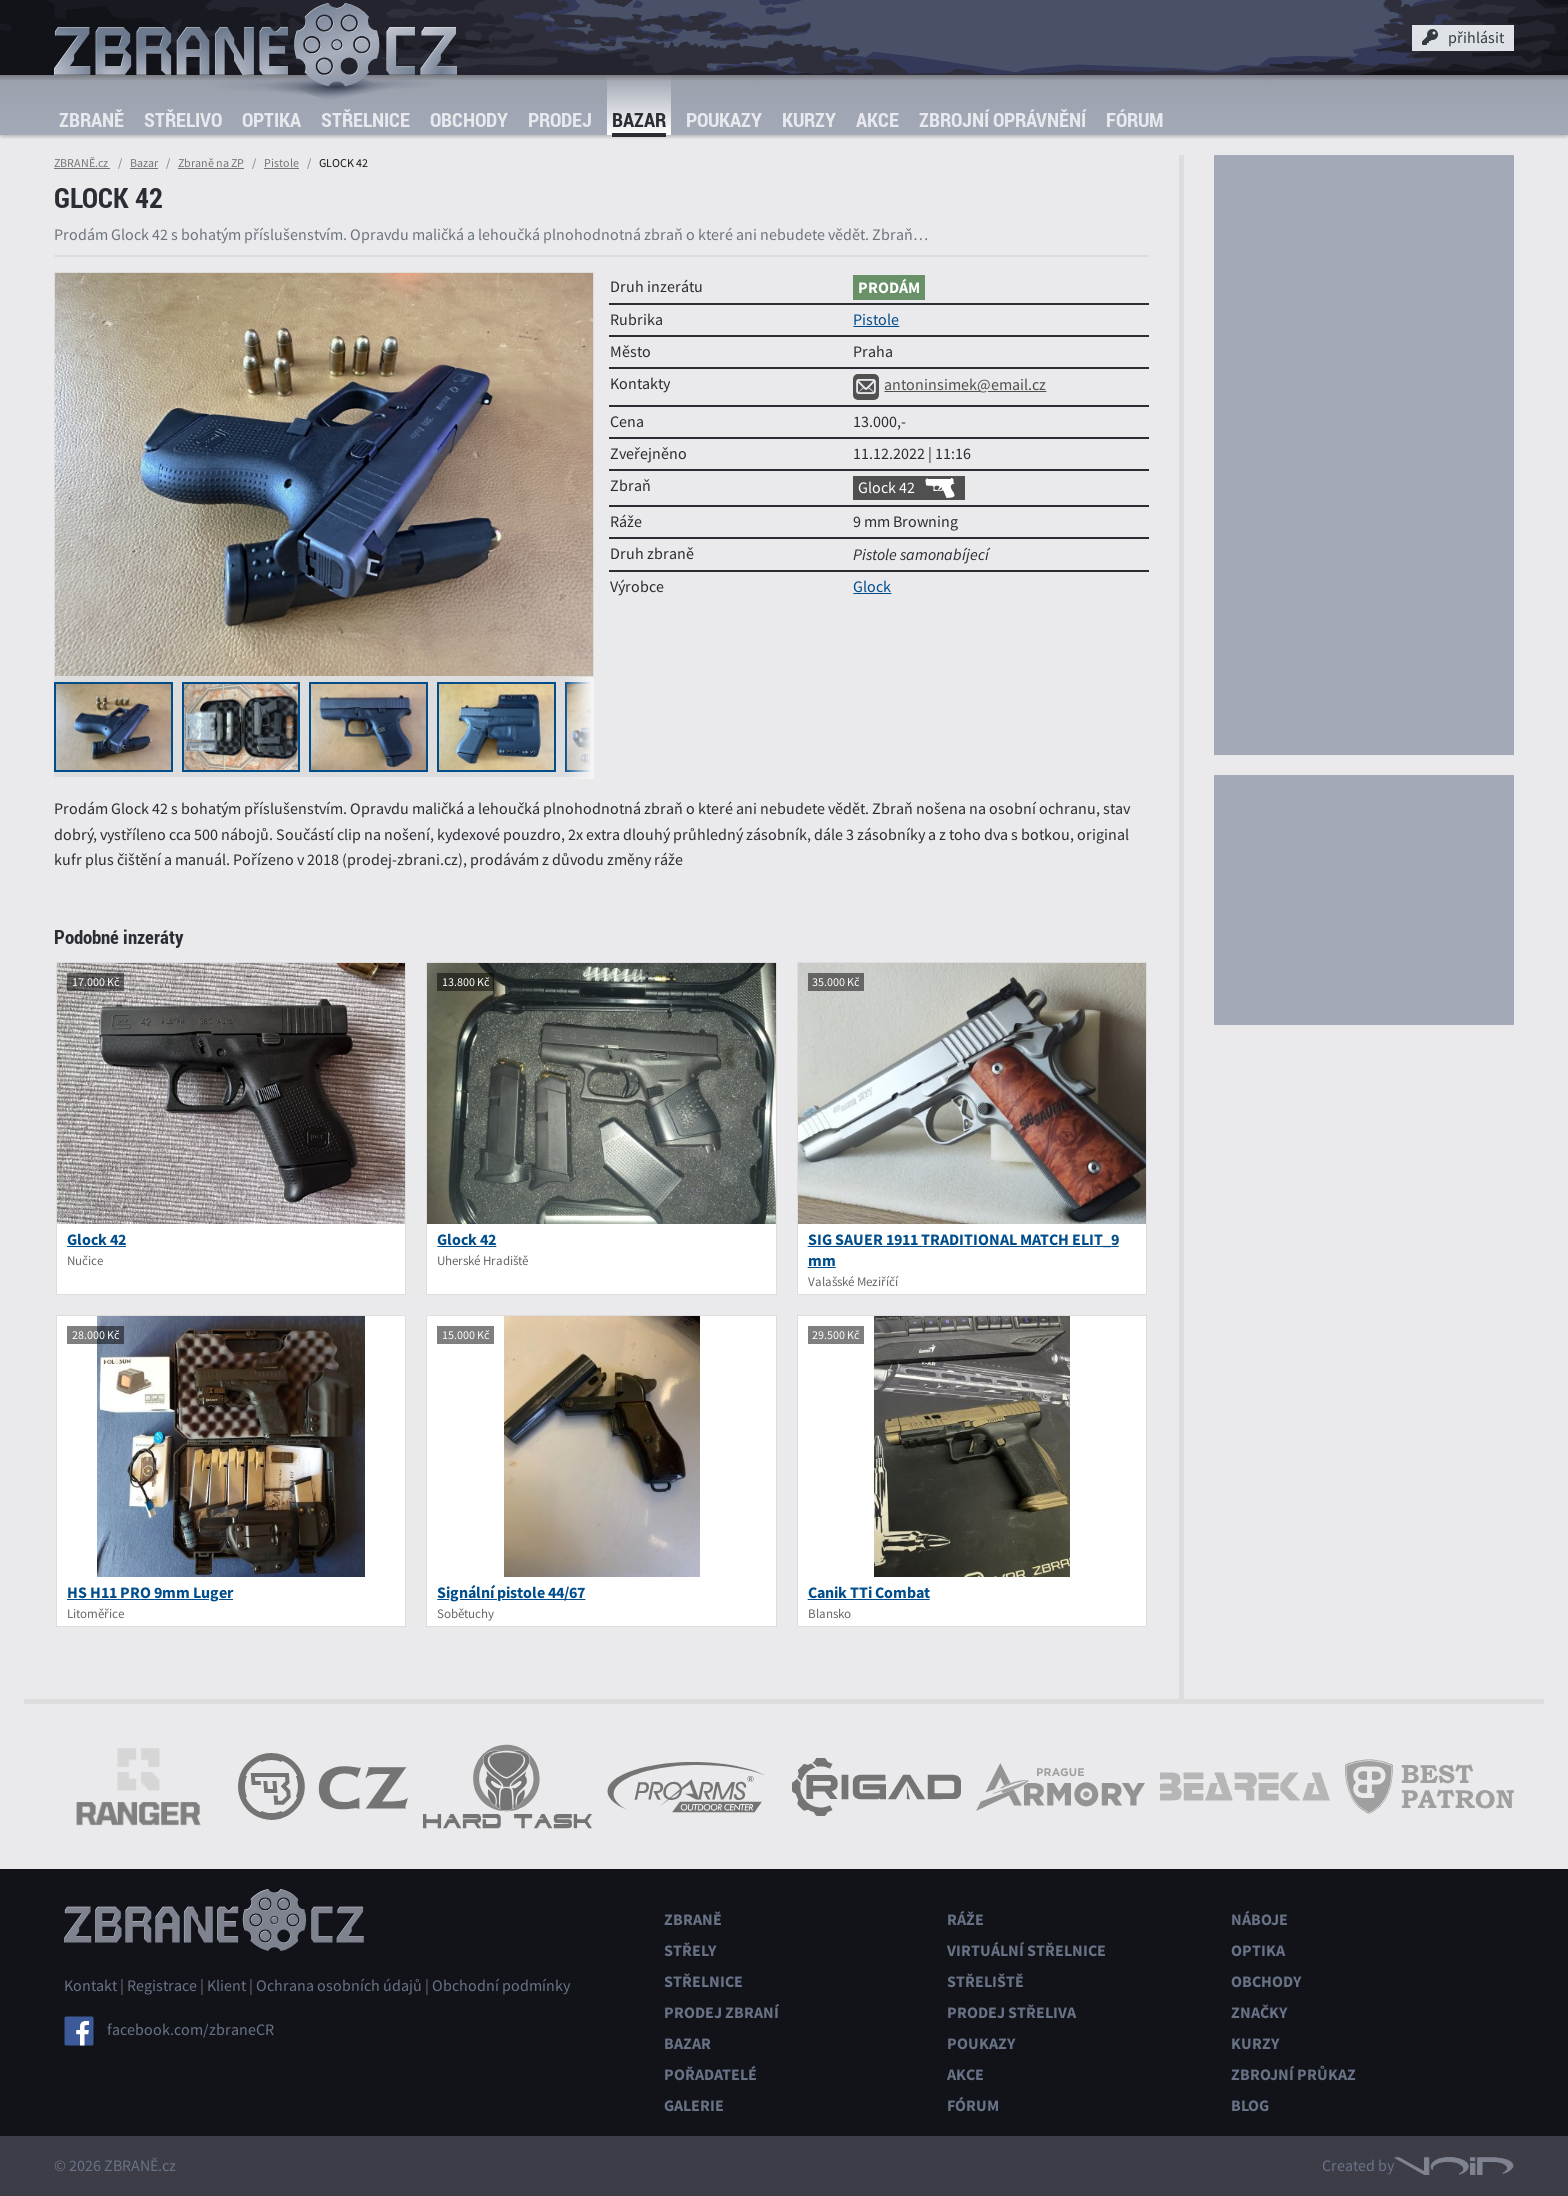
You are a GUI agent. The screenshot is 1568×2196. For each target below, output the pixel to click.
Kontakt (90, 1986)
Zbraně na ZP (211, 163)
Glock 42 (909, 488)
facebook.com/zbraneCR (190, 2030)
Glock (872, 587)
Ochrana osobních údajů (339, 1986)
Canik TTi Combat (869, 1592)
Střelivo (183, 119)
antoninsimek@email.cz (949, 385)
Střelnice (365, 119)
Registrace (162, 1986)
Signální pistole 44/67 (511, 1592)
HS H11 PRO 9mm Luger (150, 1592)
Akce (877, 119)
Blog (1250, 2105)
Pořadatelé (710, 2074)
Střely (690, 1950)
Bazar (639, 119)
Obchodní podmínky (501, 1986)
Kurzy (809, 119)
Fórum (1134, 119)
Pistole (281, 163)
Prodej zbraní (721, 2012)
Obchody (469, 119)
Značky (1259, 2012)
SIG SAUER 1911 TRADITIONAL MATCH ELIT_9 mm (963, 1250)
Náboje (1259, 1919)
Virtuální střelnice (1026, 1950)
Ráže (965, 1919)
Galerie (694, 2105)
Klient (226, 1986)
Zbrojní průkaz (1293, 2074)
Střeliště (985, 1981)
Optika (271, 119)
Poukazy (724, 119)
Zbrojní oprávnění (1002, 119)
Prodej (560, 119)
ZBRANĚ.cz (82, 163)
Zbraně (91, 119)
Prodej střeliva (1011, 2012)
